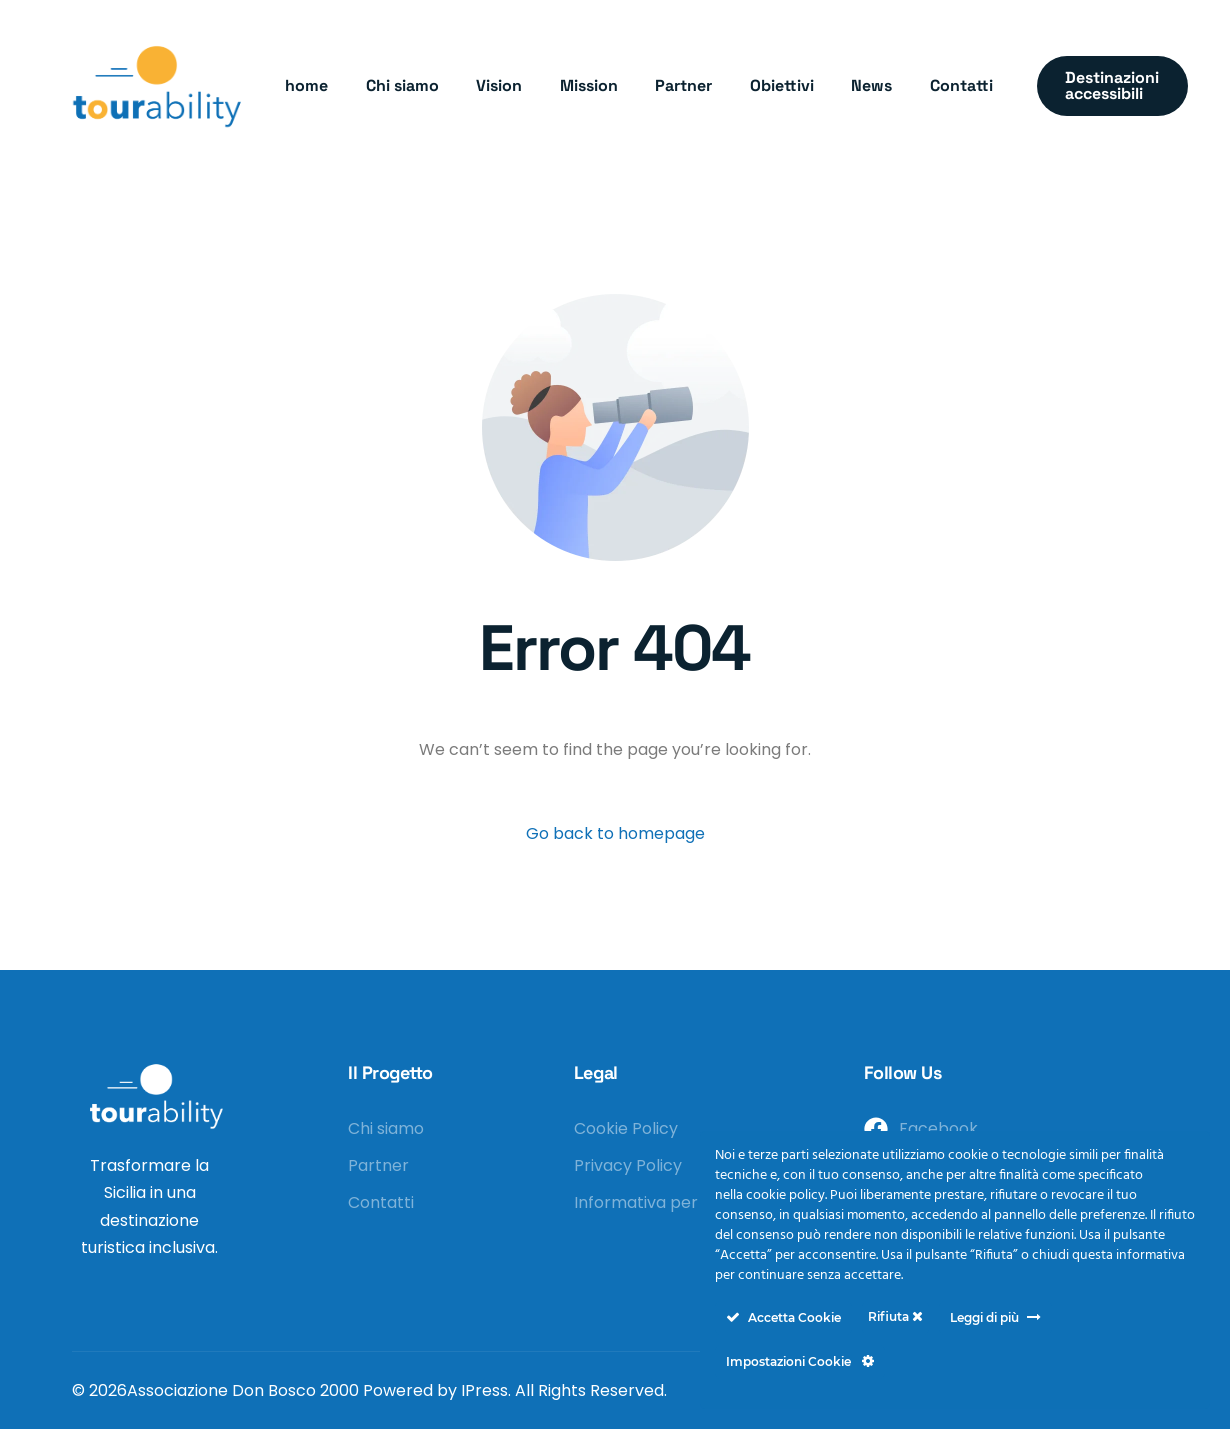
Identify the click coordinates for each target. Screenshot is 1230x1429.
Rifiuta (895, 1316)
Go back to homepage (615, 833)
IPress (484, 1390)
